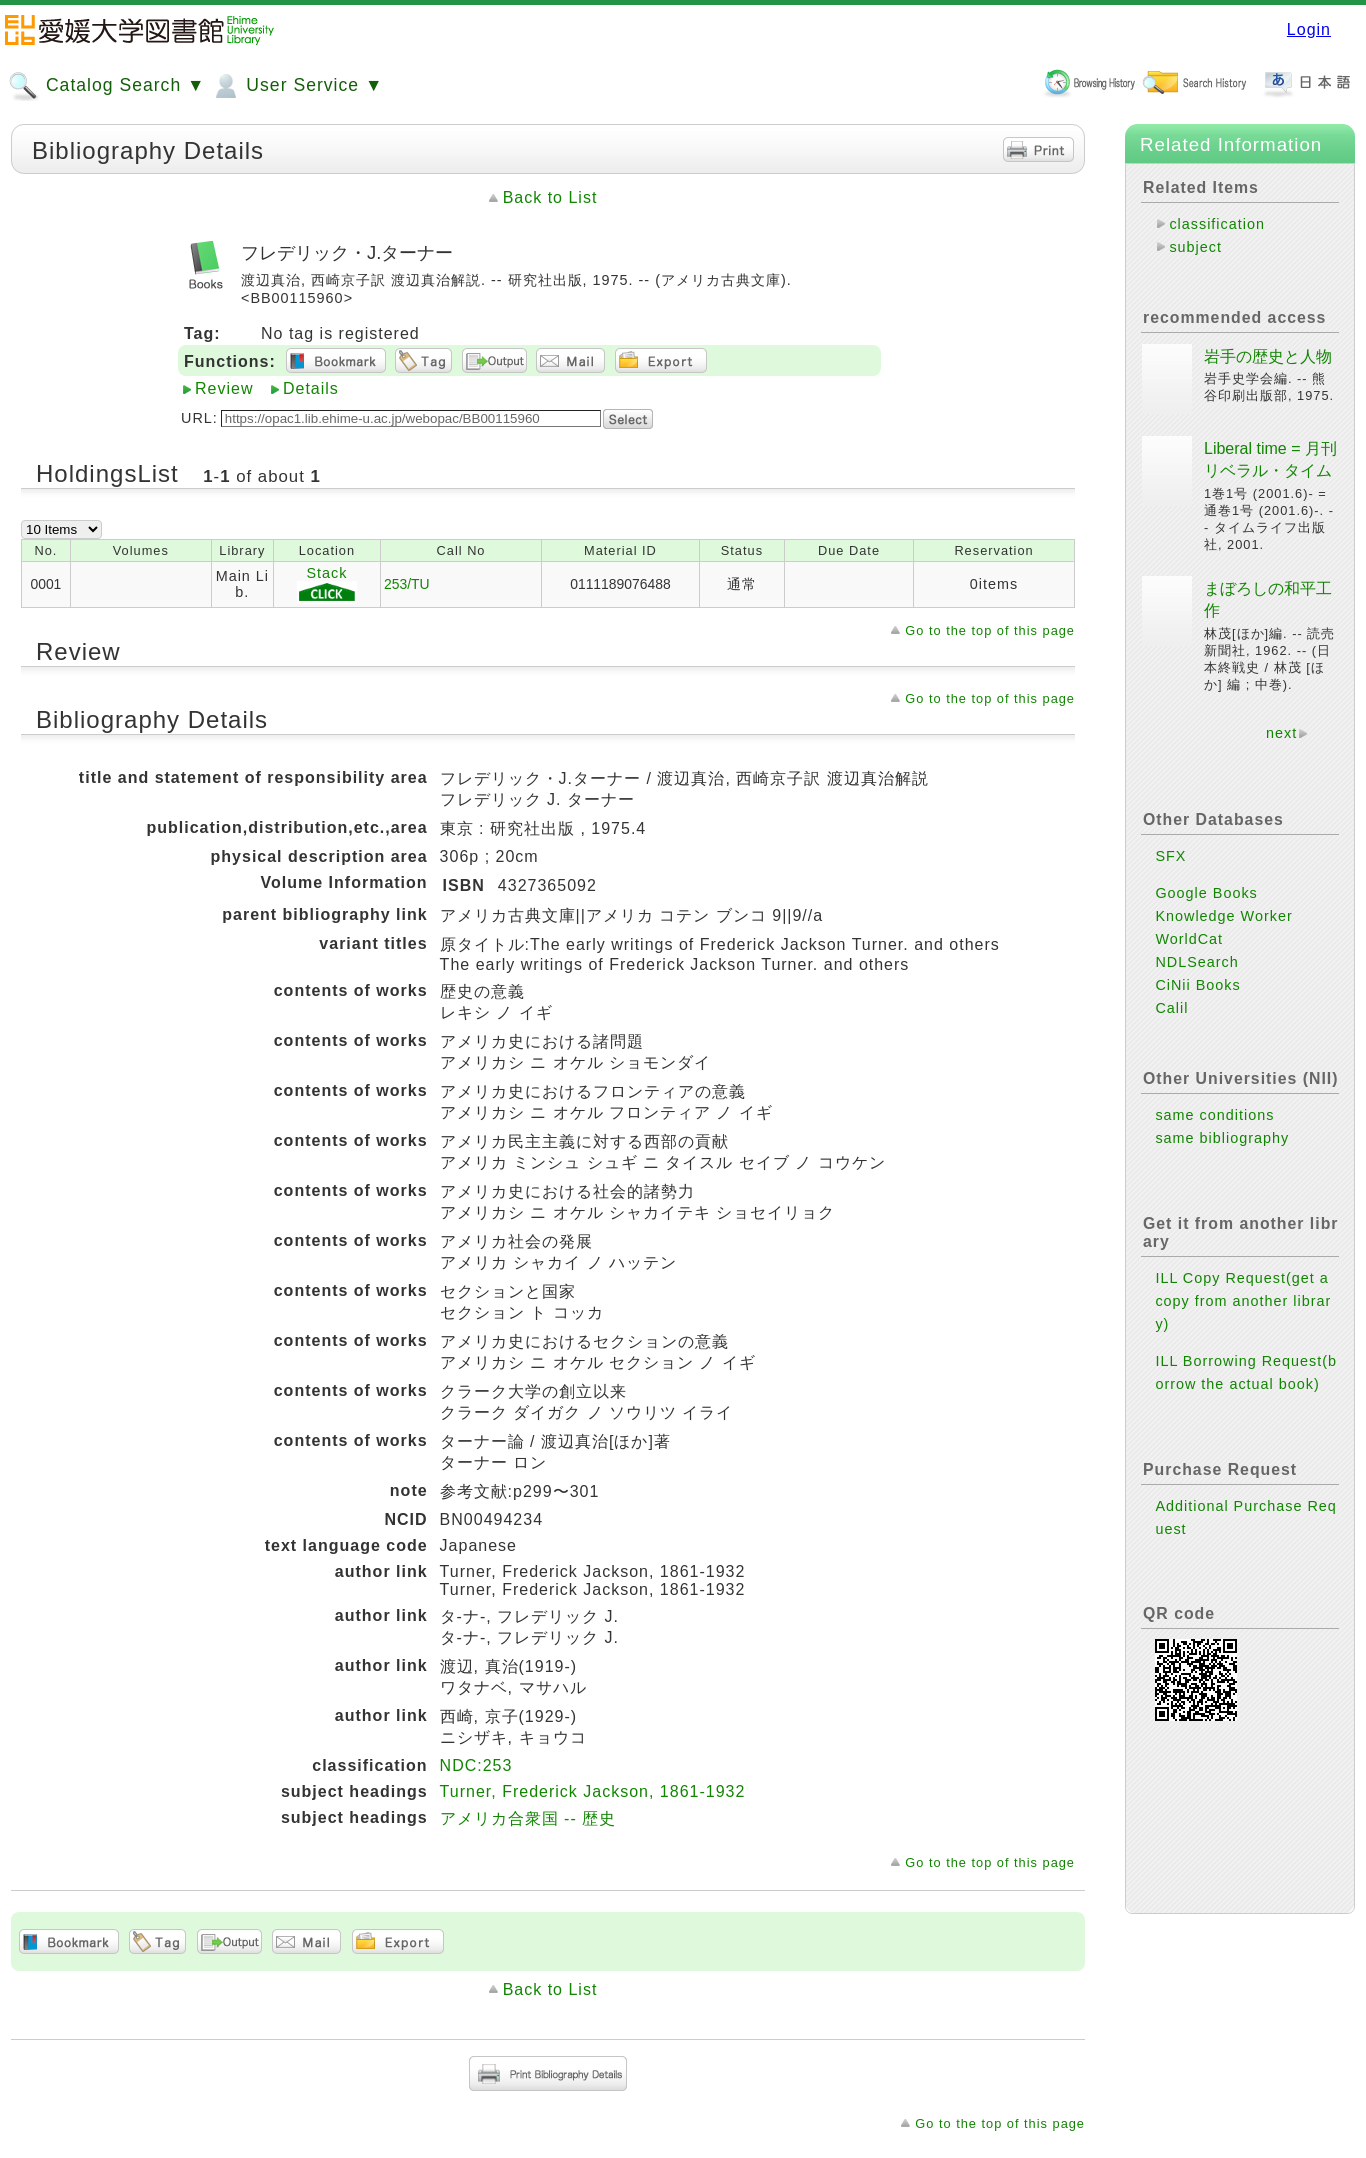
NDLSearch (1196, 962)
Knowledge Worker (1223, 916)
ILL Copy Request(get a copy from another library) (1243, 1301)
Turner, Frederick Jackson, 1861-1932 (593, 1791)
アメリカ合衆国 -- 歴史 (528, 1818)
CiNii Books (1197, 985)
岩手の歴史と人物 (1268, 356)
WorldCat (1189, 939)
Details (311, 388)
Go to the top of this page (990, 630)
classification (1217, 224)
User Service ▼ (296, 86)
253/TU (407, 584)
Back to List (550, 197)
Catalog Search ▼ (106, 86)
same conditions (1214, 1115)
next (1281, 733)
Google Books (1206, 893)
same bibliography (1222, 1138)
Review (224, 388)
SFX (1170, 856)
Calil (1171, 1008)
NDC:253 (476, 1765)
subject (1195, 247)
